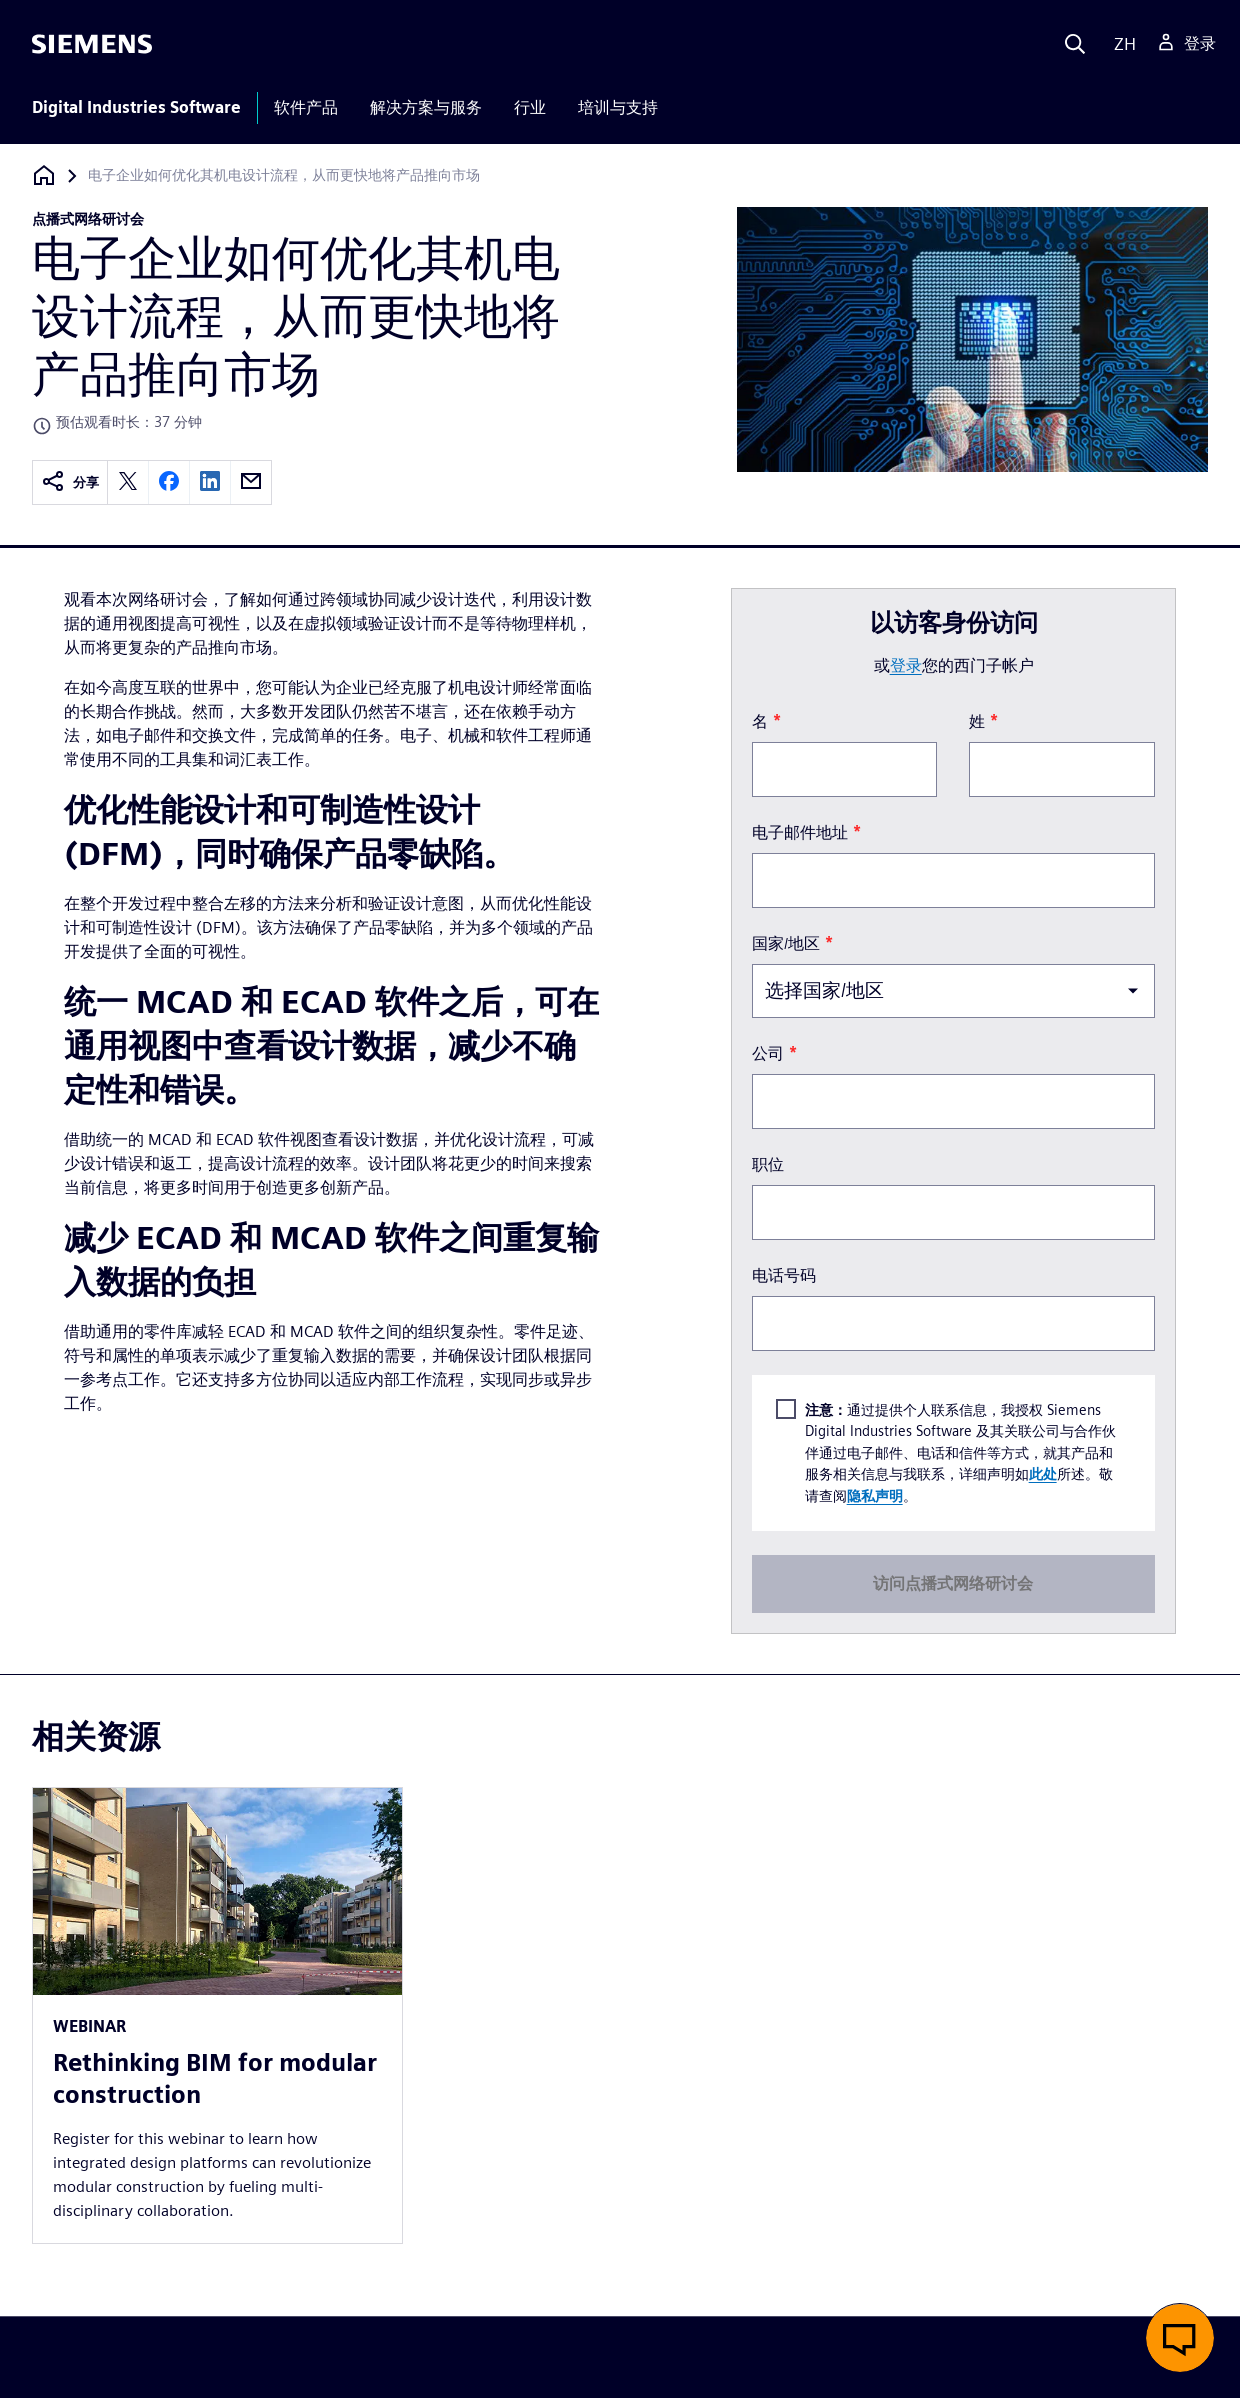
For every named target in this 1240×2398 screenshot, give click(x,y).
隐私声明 (875, 1495)
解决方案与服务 (426, 107)
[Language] (1120, 44)
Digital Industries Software (136, 107)
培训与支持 (618, 107)
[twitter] (128, 482)
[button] (1180, 2338)
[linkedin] (210, 482)
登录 (906, 665)
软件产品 (306, 107)
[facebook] (169, 482)
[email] (251, 482)
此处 (1043, 1473)
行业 (530, 107)
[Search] (1075, 44)
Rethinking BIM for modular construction (215, 2078)
